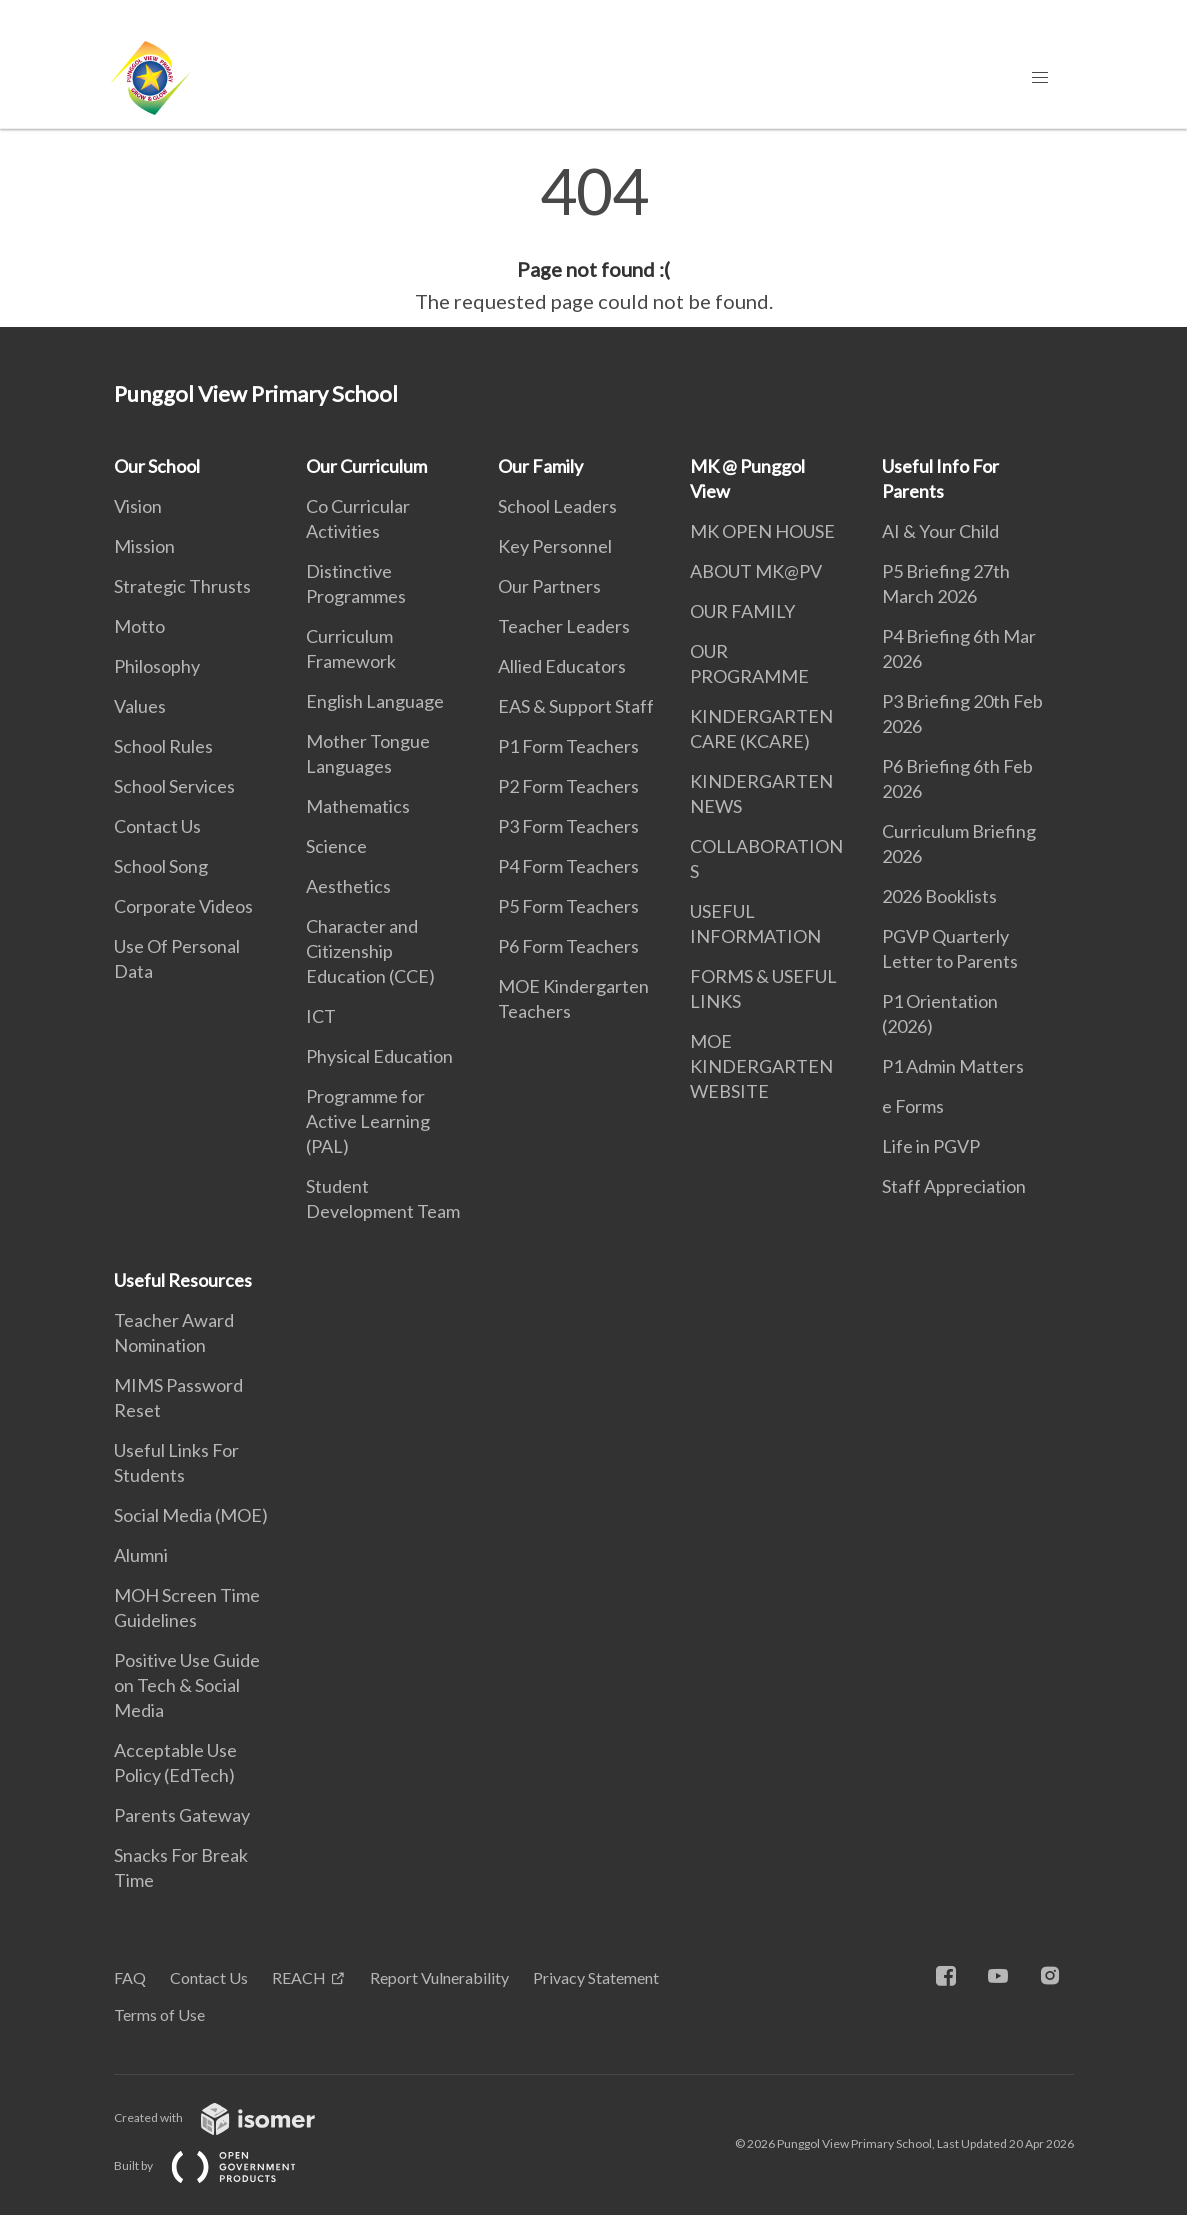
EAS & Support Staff (576, 706)
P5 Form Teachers (568, 906)
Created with (230, 2117)
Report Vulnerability (439, 1977)
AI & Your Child (940, 531)
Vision (138, 506)
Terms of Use (159, 2014)
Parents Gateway (182, 1815)
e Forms (913, 1106)
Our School (157, 466)
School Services (174, 786)
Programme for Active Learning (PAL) (368, 1121)
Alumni (141, 1555)
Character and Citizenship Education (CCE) (370, 951)
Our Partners (549, 586)
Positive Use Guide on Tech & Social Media (187, 1685)
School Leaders (557, 506)
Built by (221, 2165)
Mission (144, 546)
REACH (299, 1977)
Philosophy (157, 666)
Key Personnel (555, 546)
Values (140, 706)
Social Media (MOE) (191, 1515)
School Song (161, 866)
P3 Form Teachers (568, 826)
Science (336, 846)
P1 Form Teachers (568, 746)
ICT (321, 1016)
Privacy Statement (596, 1977)
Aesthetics (348, 886)
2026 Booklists (939, 896)
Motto (139, 626)
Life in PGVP (931, 1146)
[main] (593, 238)
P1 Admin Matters (953, 1066)
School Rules (163, 746)
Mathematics (358, 806)
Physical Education (379, 1056)
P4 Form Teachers (568, 866)
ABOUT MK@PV (756, 571)
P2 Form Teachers (568, 786)
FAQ (130, 1977)
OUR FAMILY (742, 611)
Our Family (540, 466)
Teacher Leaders (564, 626)
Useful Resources (183, 1280)
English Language (375, 701)
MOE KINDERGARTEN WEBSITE (761, 1066)
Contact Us (157, 826)
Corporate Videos (183, 906)
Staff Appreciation (954, 1186)
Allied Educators (562, 666)
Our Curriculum (366, 466)
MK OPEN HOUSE (762, 531)
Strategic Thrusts (182, 586)
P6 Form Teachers (568, 946)
